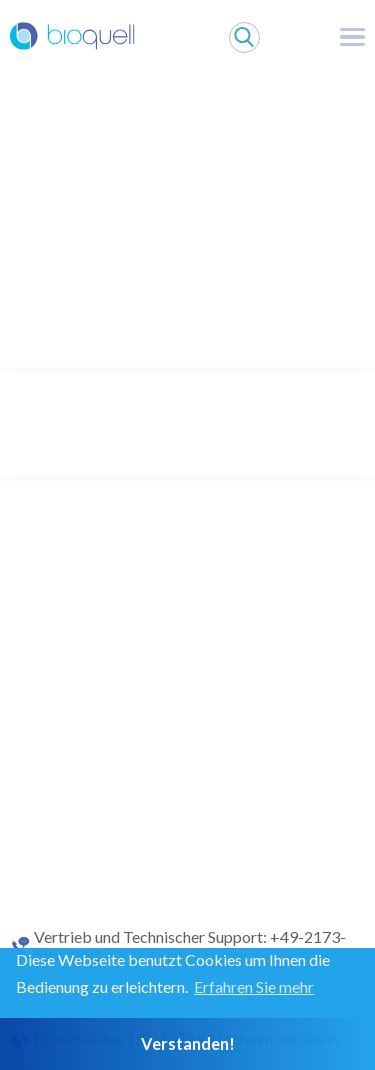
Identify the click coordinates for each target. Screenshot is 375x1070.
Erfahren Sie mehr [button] (254, 986)
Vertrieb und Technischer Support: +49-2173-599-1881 (190, 946)
